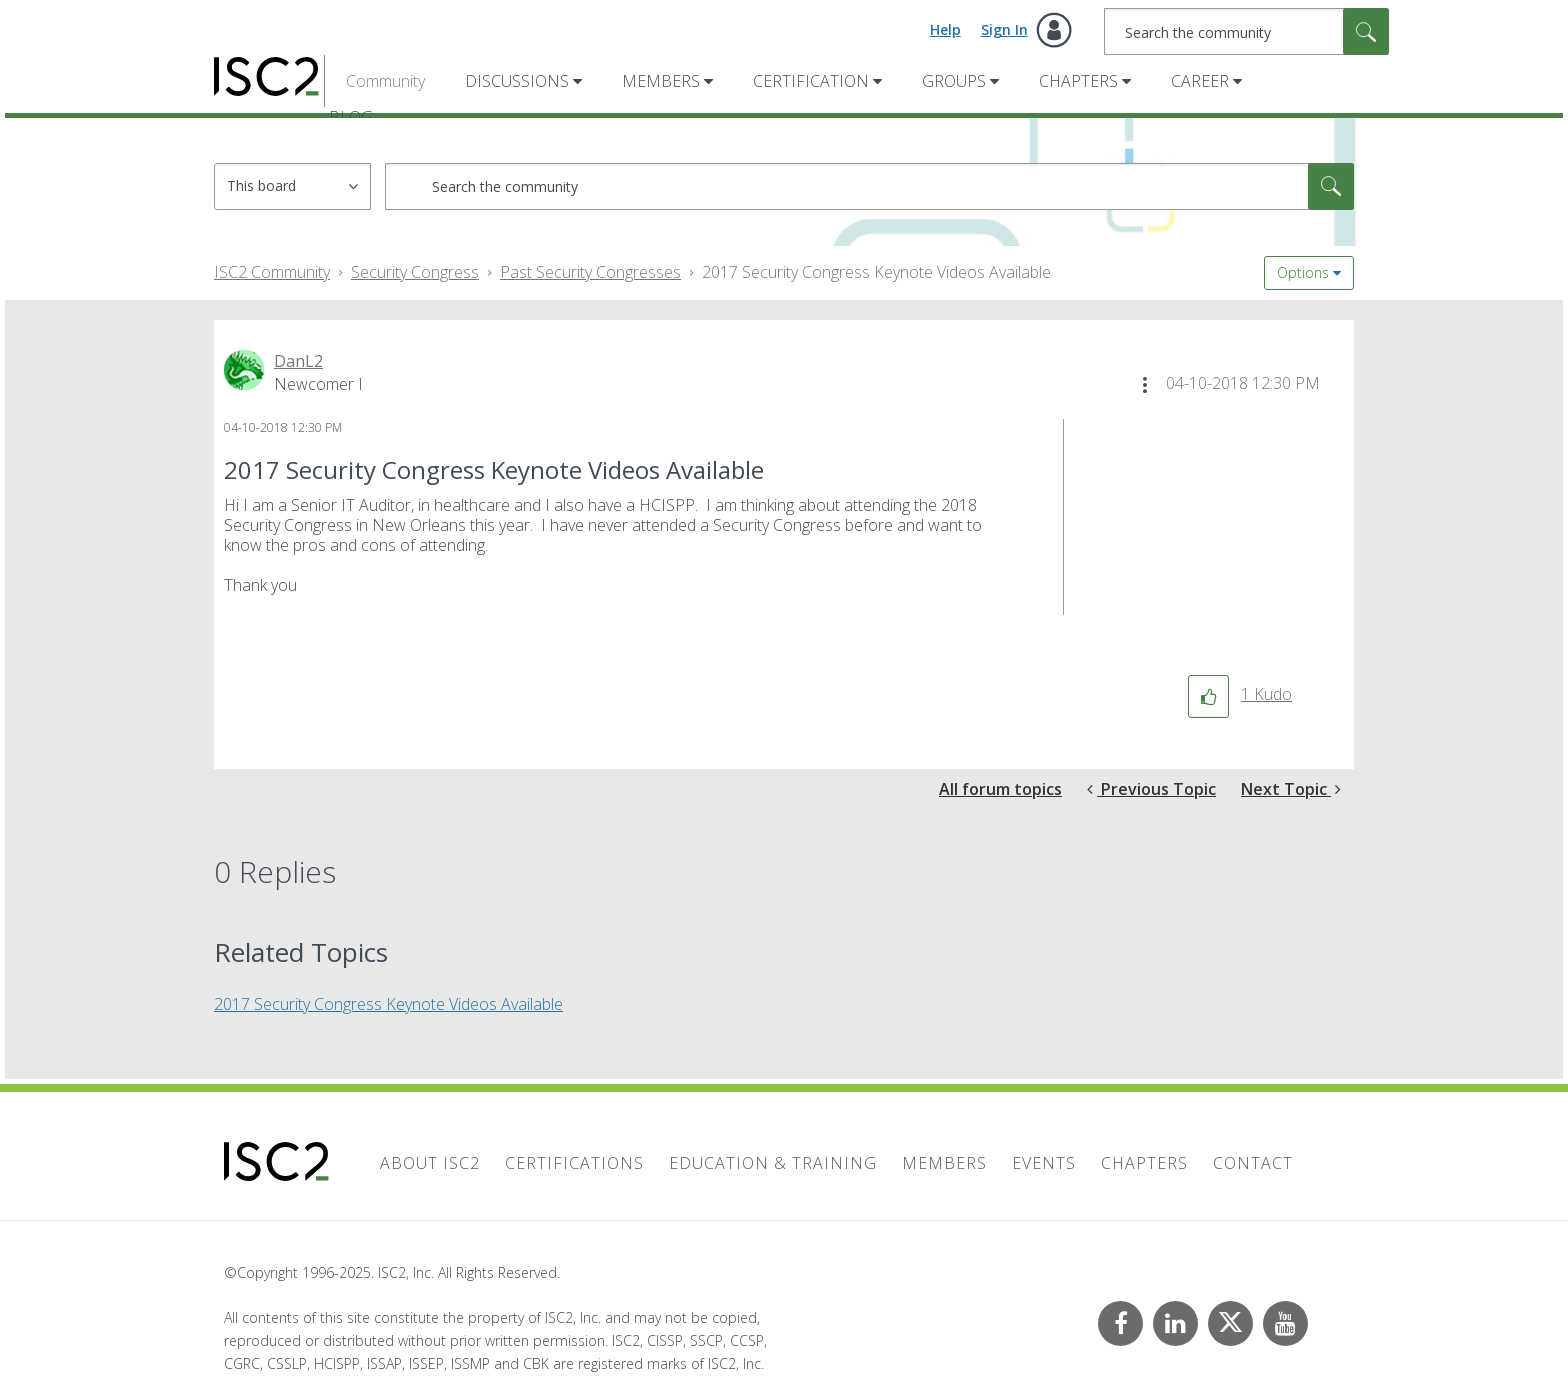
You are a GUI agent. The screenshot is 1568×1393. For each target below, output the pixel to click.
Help (945, 29)
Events (1044, 1163)
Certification (811, 81)
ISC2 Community (272, 272)
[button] (1145, 385)
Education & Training (773, 1163)
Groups (954, 81)
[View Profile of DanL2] (298, 361)
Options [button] (1303, 272)
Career (1200, 81)
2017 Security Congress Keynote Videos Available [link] (876, 272)
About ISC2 (430, 1163)
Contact (1253, 1163)
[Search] (1246, 31)
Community (385, 81)
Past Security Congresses (590, 272)
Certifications (574, 1163)
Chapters (1078, 81)
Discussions (517, 81)
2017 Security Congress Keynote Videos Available (388, 1004)
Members (661, 81)
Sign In (1004, 29)
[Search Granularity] (292, 186)
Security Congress (415, 272)
